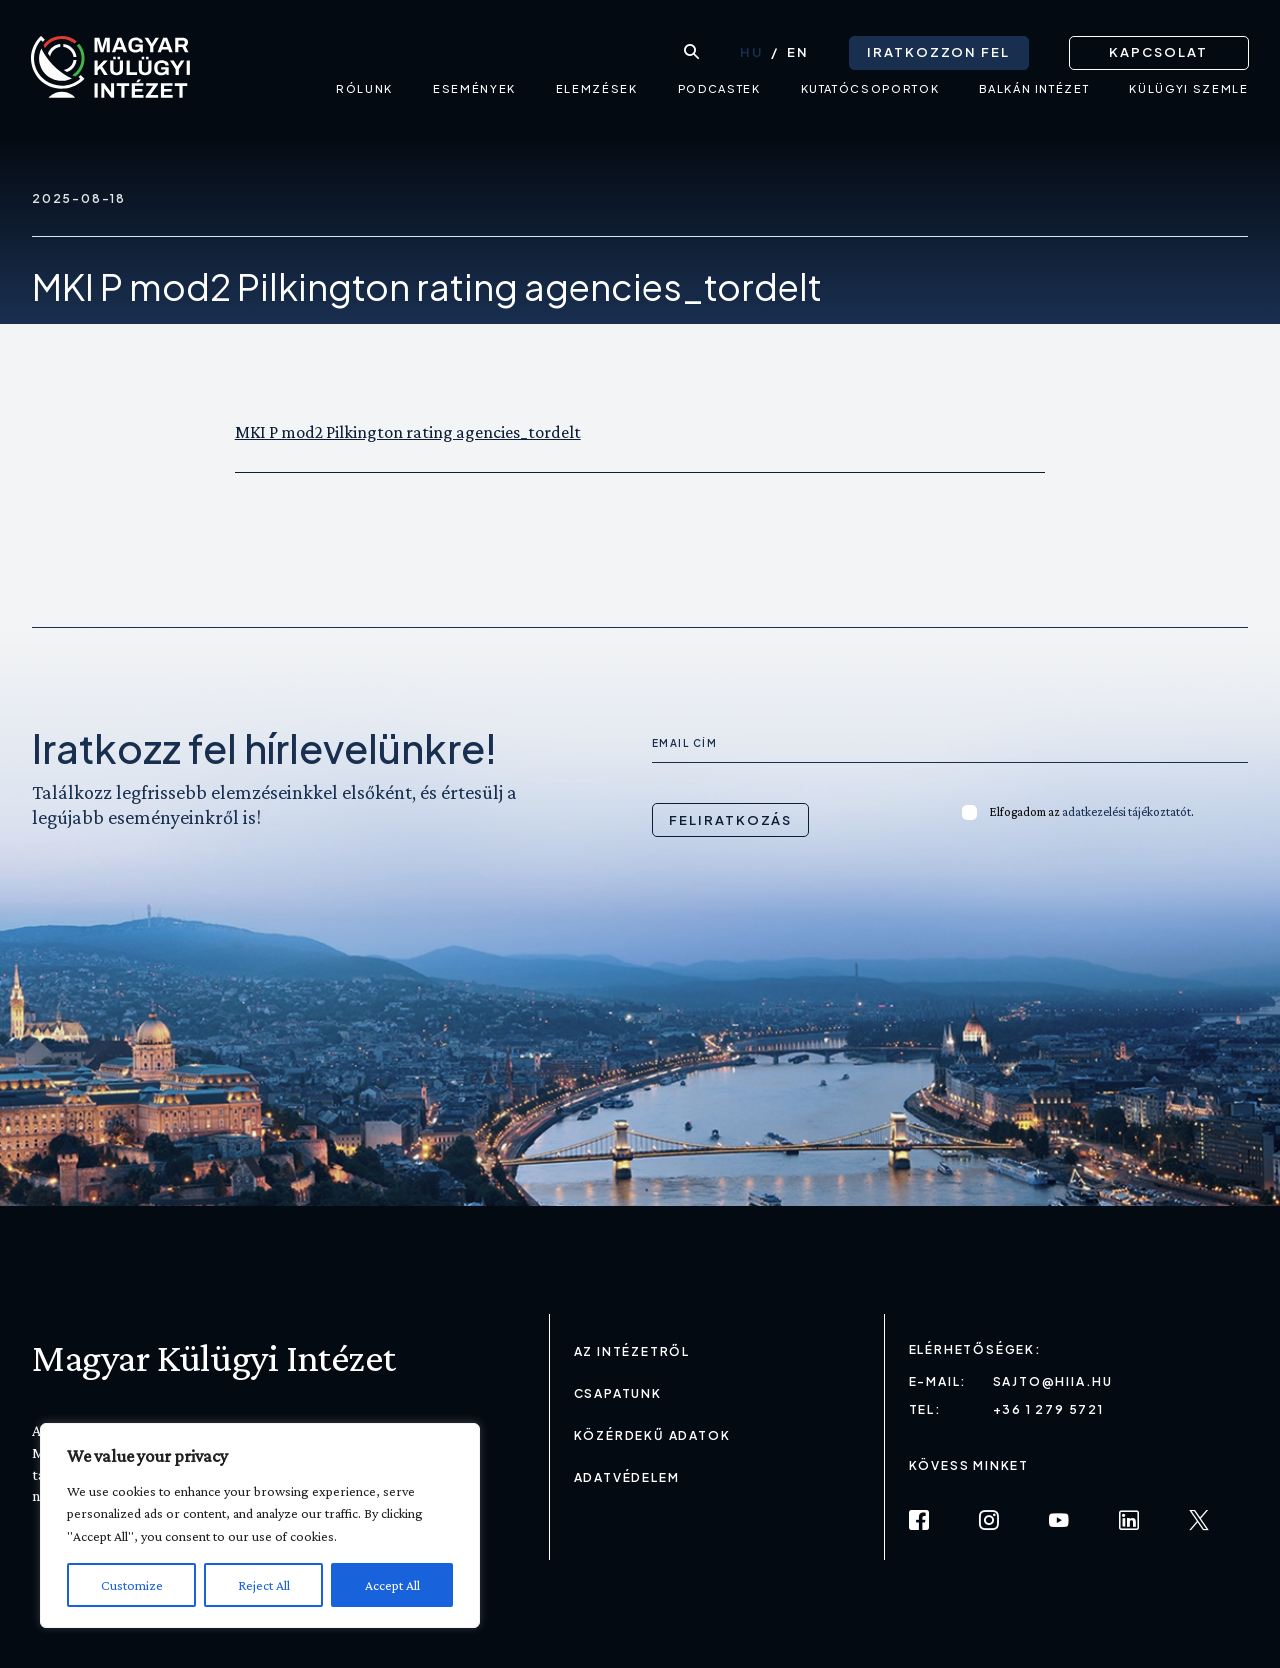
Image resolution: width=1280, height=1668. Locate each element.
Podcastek (718, 95)
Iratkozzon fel (937, 50)
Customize (132, 1585)
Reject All (264, 1585)
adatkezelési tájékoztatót (1126, 811)
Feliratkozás (730, 820)
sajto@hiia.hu (1053, 1381)
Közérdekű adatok (652, 1435)
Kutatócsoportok (869, 95)
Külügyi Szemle (1188, 95)
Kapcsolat (1158, 50)
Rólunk (364, 95)
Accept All (392, 1585)
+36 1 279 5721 (1048, 1409)
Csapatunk (618, 1393)
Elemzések (596, 95)
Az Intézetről (632, 1351)
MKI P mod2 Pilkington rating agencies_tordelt (408, 432)
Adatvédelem (627, 1477)
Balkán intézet (1034, 95)
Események (473, 95)
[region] (260, 1525)
